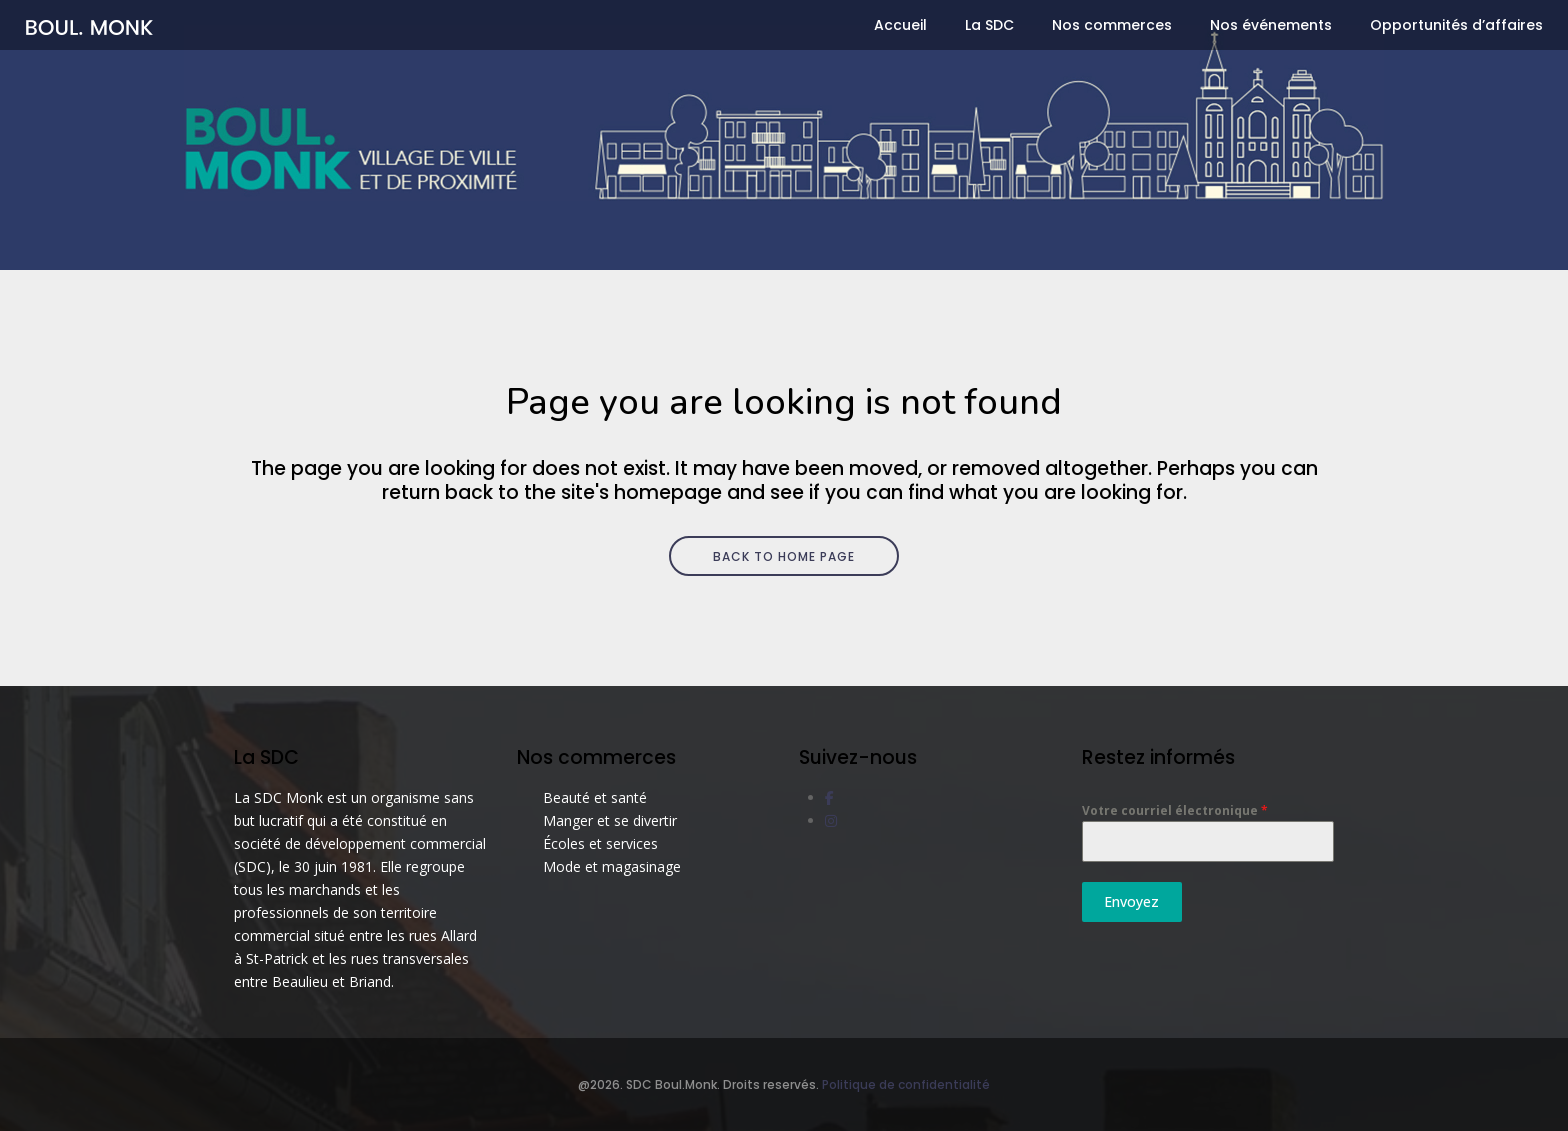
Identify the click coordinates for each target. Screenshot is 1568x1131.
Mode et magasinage (612, 866)
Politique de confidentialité (906, 1084)
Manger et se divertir (610, 820)
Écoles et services (600, 843)
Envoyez (1131, 901)
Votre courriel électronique (1175, 810)
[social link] (829, 797)
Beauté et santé (595, 797)
